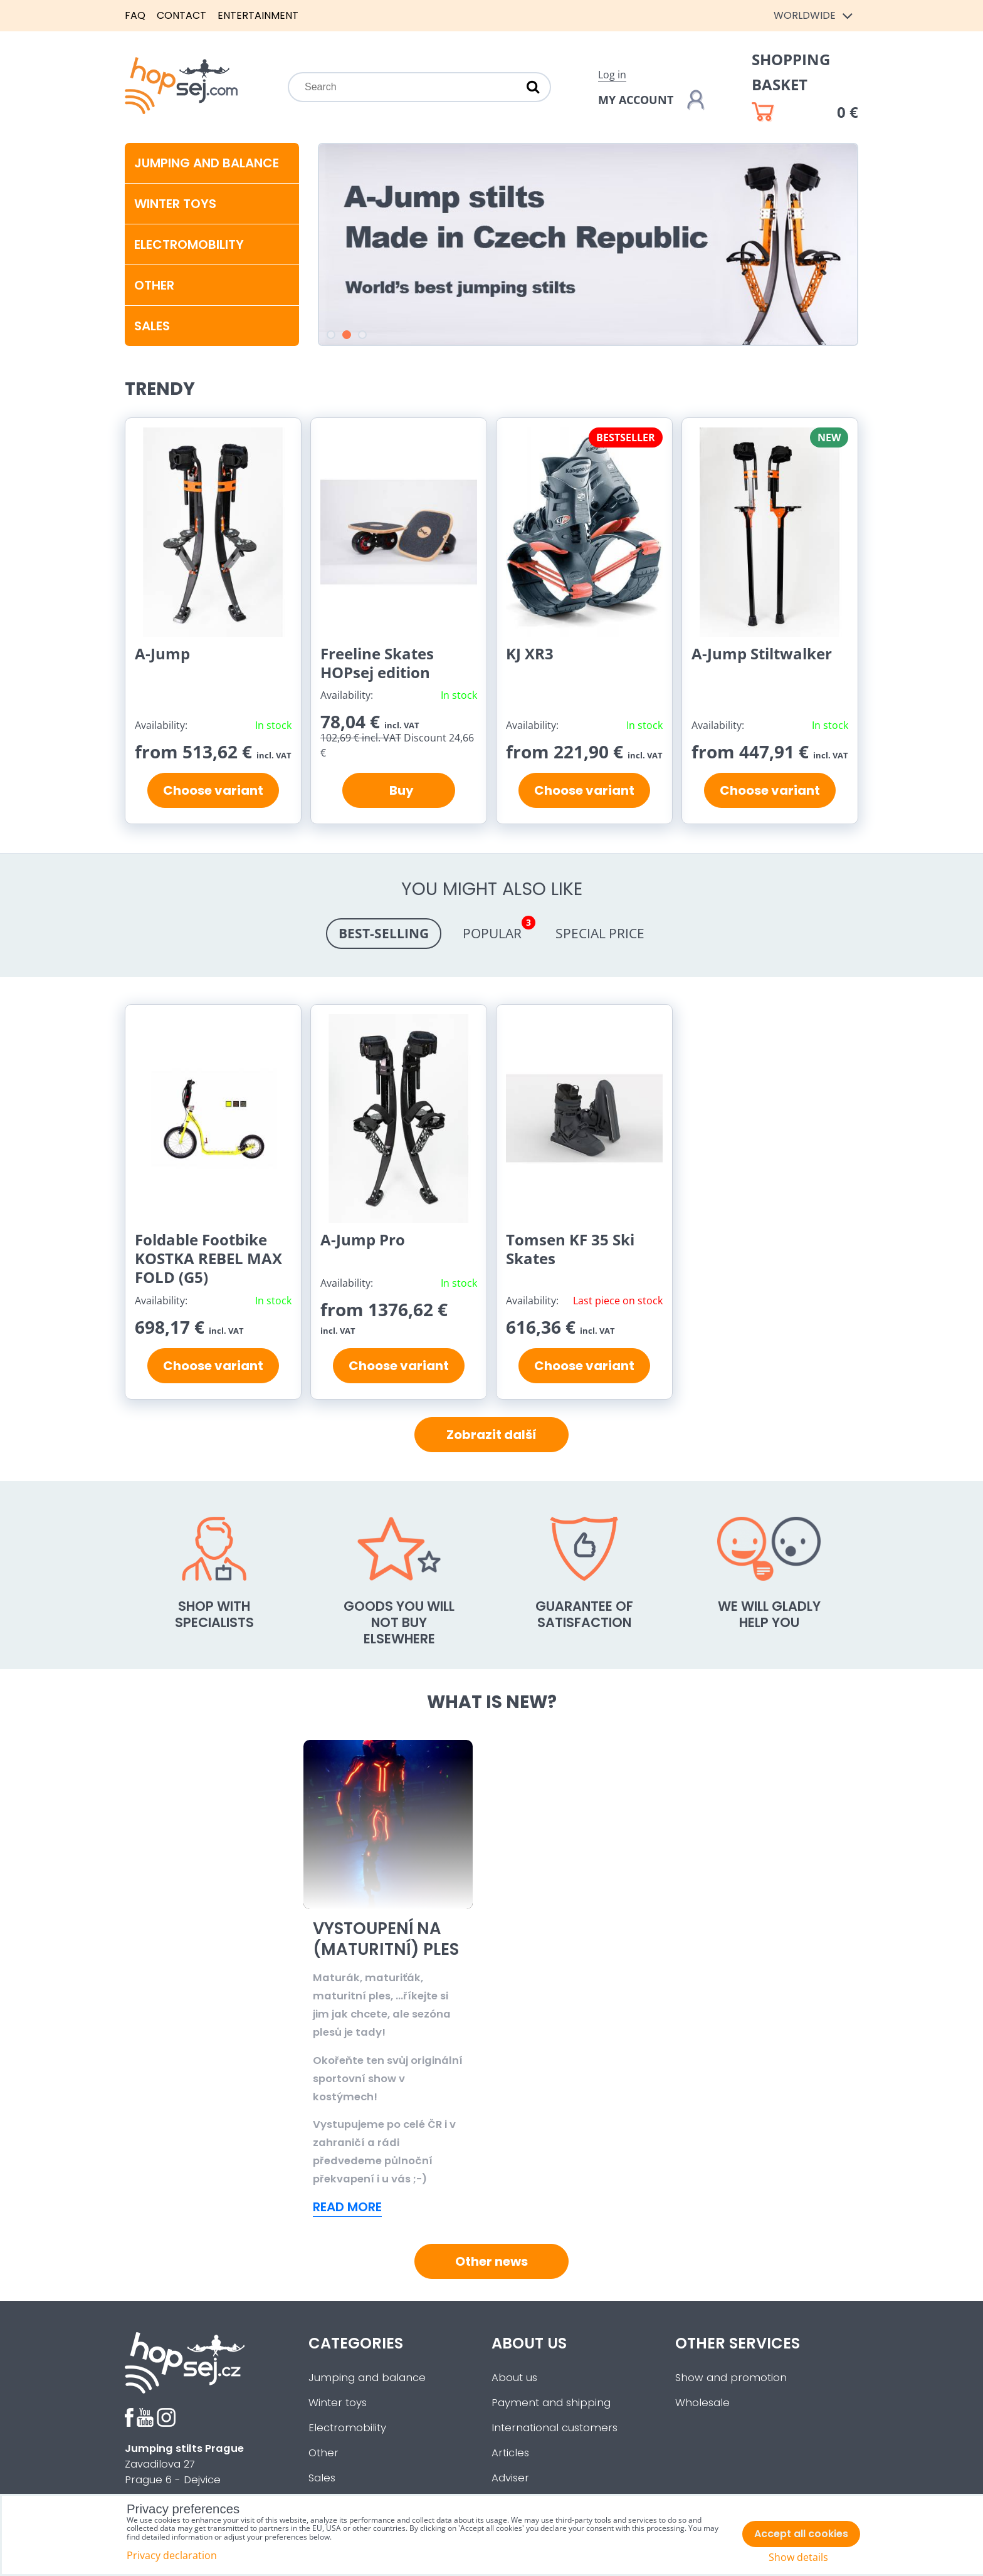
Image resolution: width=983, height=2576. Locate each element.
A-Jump (162, 653)
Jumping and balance (206, 163)
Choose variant (213, 790)
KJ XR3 (530, 653)
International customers (555, 2428)
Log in (612, 74)
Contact (181, 15)
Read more (347, 2207)
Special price (599, 933)
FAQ (135, 15)
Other (154, 285)
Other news (491, 2261)
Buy (399, 790)
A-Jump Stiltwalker (761, 653)
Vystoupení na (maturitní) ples (574, 1939)
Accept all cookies (801, 2533)
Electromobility (189, 244)
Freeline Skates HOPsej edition (377, 663)
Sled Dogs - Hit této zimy (378, 1939)
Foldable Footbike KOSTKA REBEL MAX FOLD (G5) (208, 1258)
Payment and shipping (551, 2402)
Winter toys (175, 203)
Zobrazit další (491, 1434)
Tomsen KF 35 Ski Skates (570, 1249)
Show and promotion (731, 2377)
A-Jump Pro (362, 1239)
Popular (498, 930)
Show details (798, 2557)
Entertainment (258, 15)
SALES (152, 326)
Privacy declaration (172, 2555)
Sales (321, 2478)
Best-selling (384, 933)
